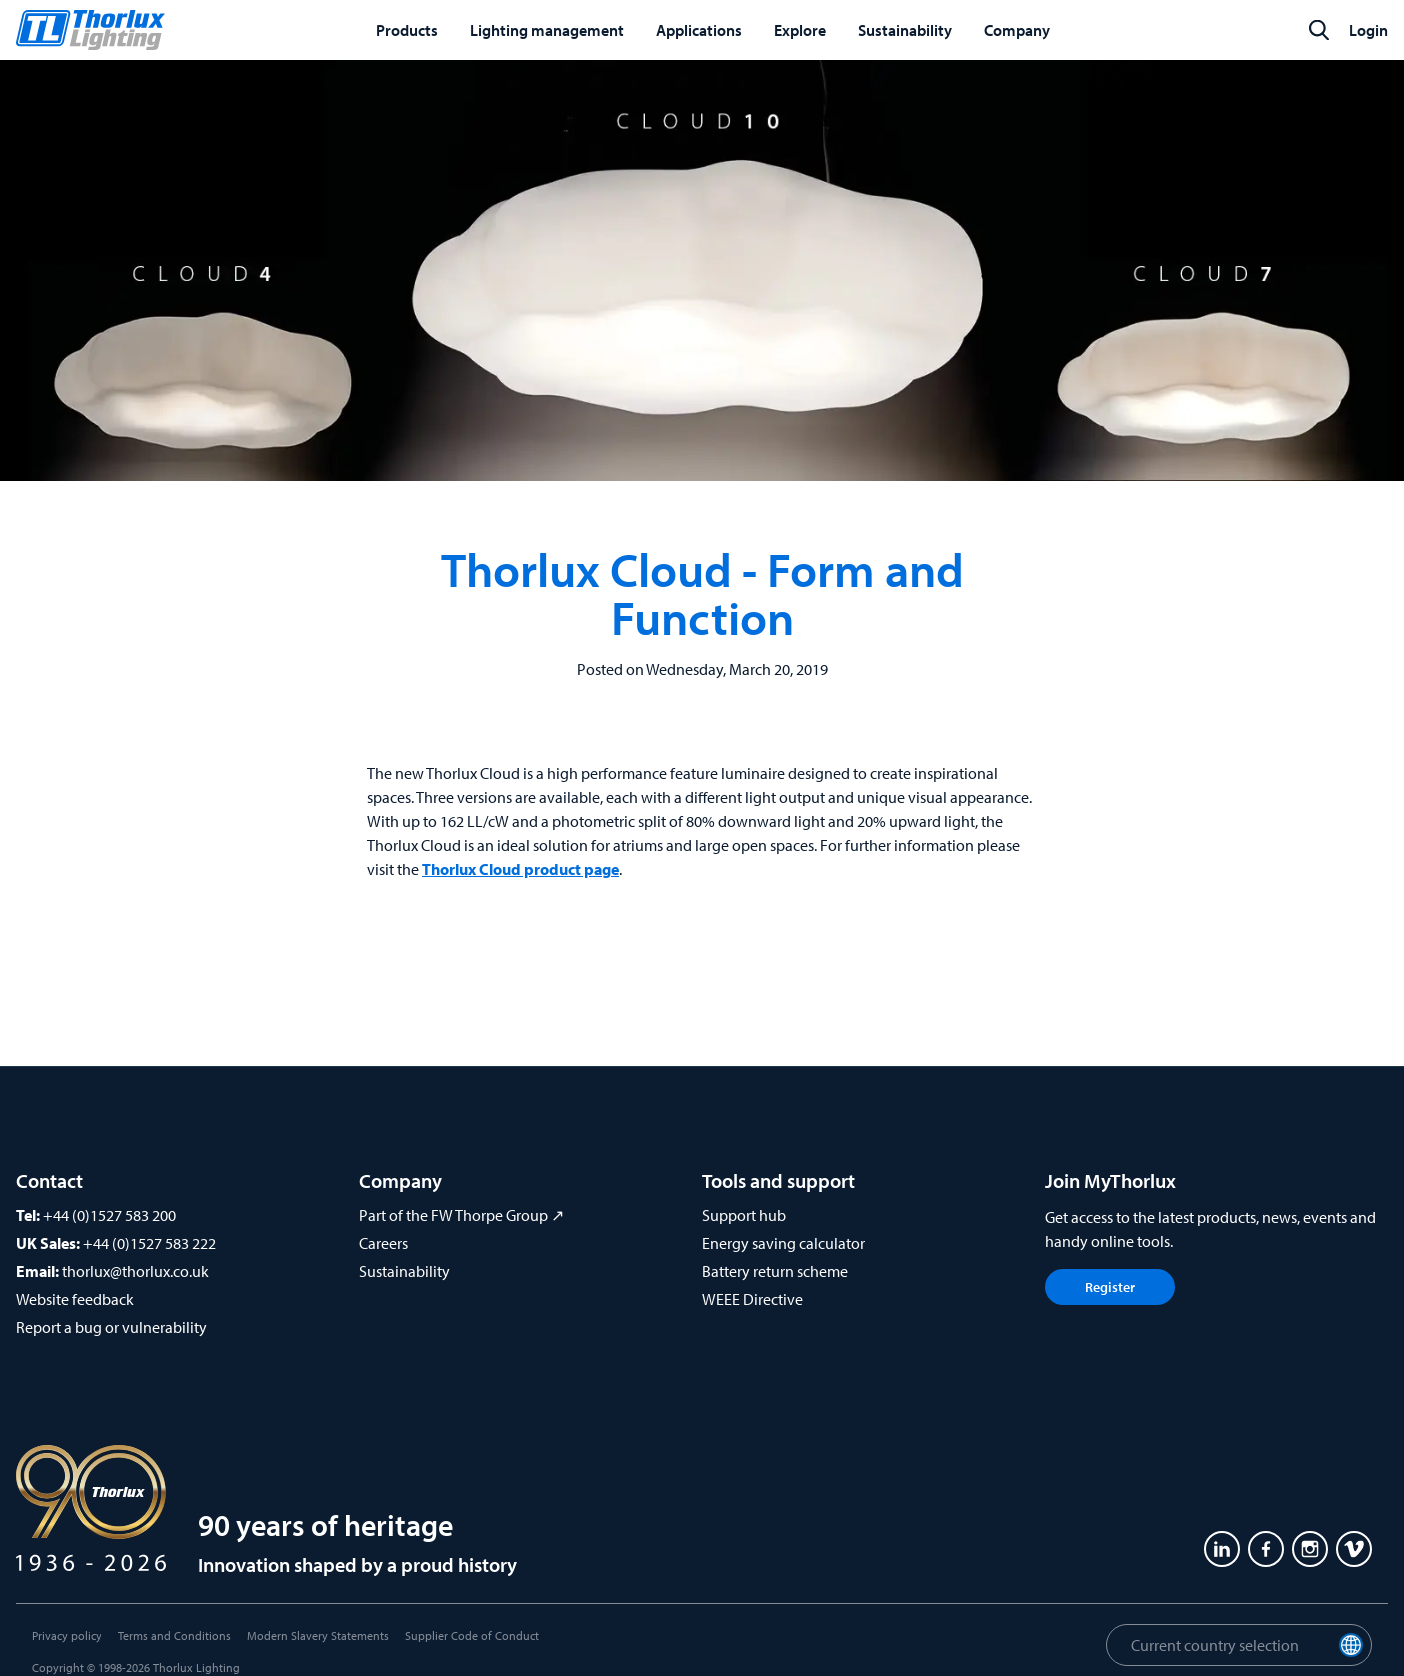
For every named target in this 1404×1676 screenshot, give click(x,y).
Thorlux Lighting (196, 1667)
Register (1110, 1287)
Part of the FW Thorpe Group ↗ (461, 1215)
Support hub (744, 1215)
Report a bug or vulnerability (111, 1327)
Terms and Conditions (174, 1635)
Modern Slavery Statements (318, 1635)
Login (1368, 30)
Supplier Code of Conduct (472, 1635)
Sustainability (404, 1271)
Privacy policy (67, 1635)
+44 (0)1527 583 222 (149, 1243)
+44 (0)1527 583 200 (109, 1215)
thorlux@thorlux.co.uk (135, 1271)
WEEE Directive (752, 1299)
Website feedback (75, 1299)
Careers (383, 1243)
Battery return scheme (775, 1271)
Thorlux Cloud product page (520, 869)
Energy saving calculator (783, 1243)
